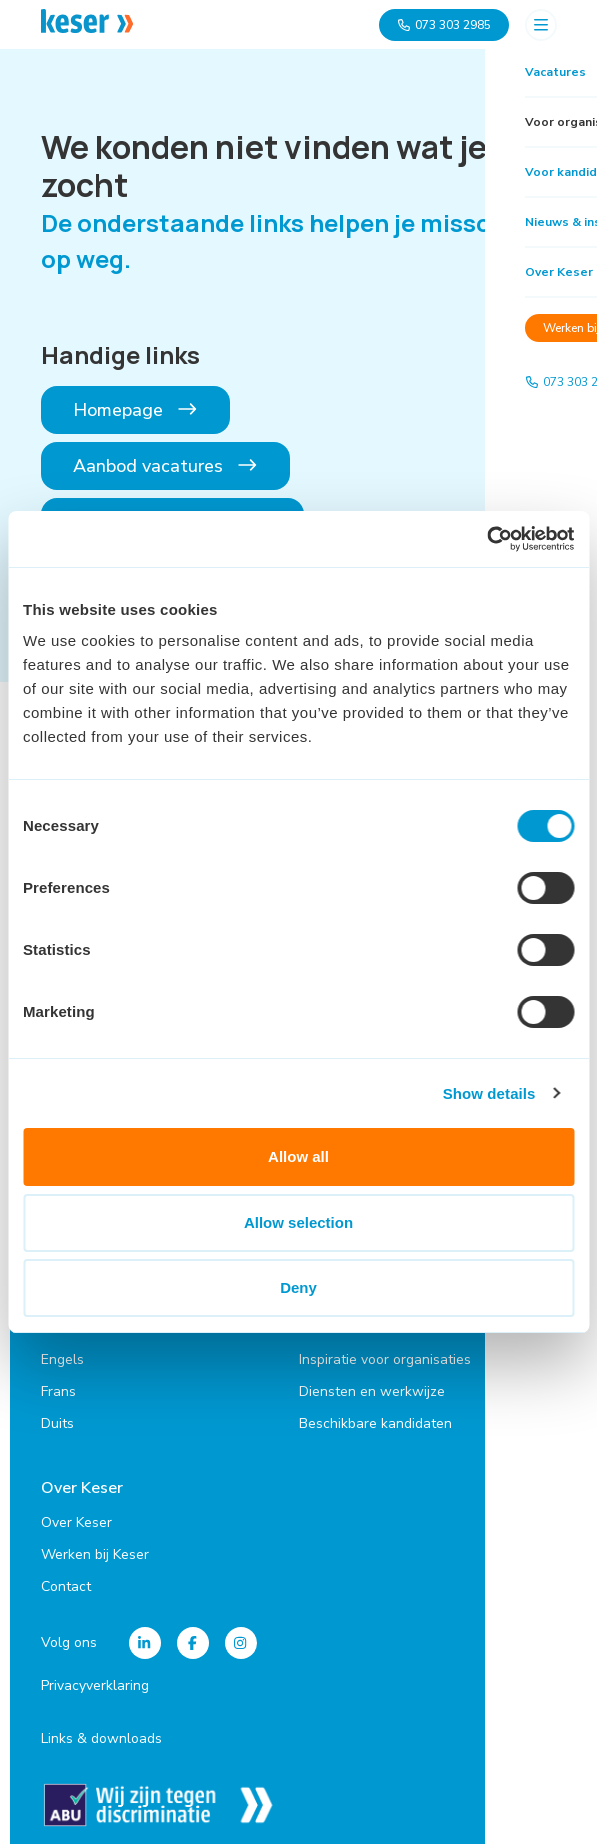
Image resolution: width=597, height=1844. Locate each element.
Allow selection (298, 1222)
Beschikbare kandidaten (375, 1417)
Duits (57, 1417)
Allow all (298, 1156)
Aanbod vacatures (166, 466)
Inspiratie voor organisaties (385, 1353)
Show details (489, 1093)
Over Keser (82, 1482)
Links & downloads (101, 1729)
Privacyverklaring (95, 1676)
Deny (298, 1287)
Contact (66, 1577)
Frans (58, 1385)
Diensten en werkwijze (372, 1385)
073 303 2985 (444, 25)
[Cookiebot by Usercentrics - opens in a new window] (486, 539)
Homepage (136, 410)
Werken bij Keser (95, 1545)
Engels (62, 1353)
